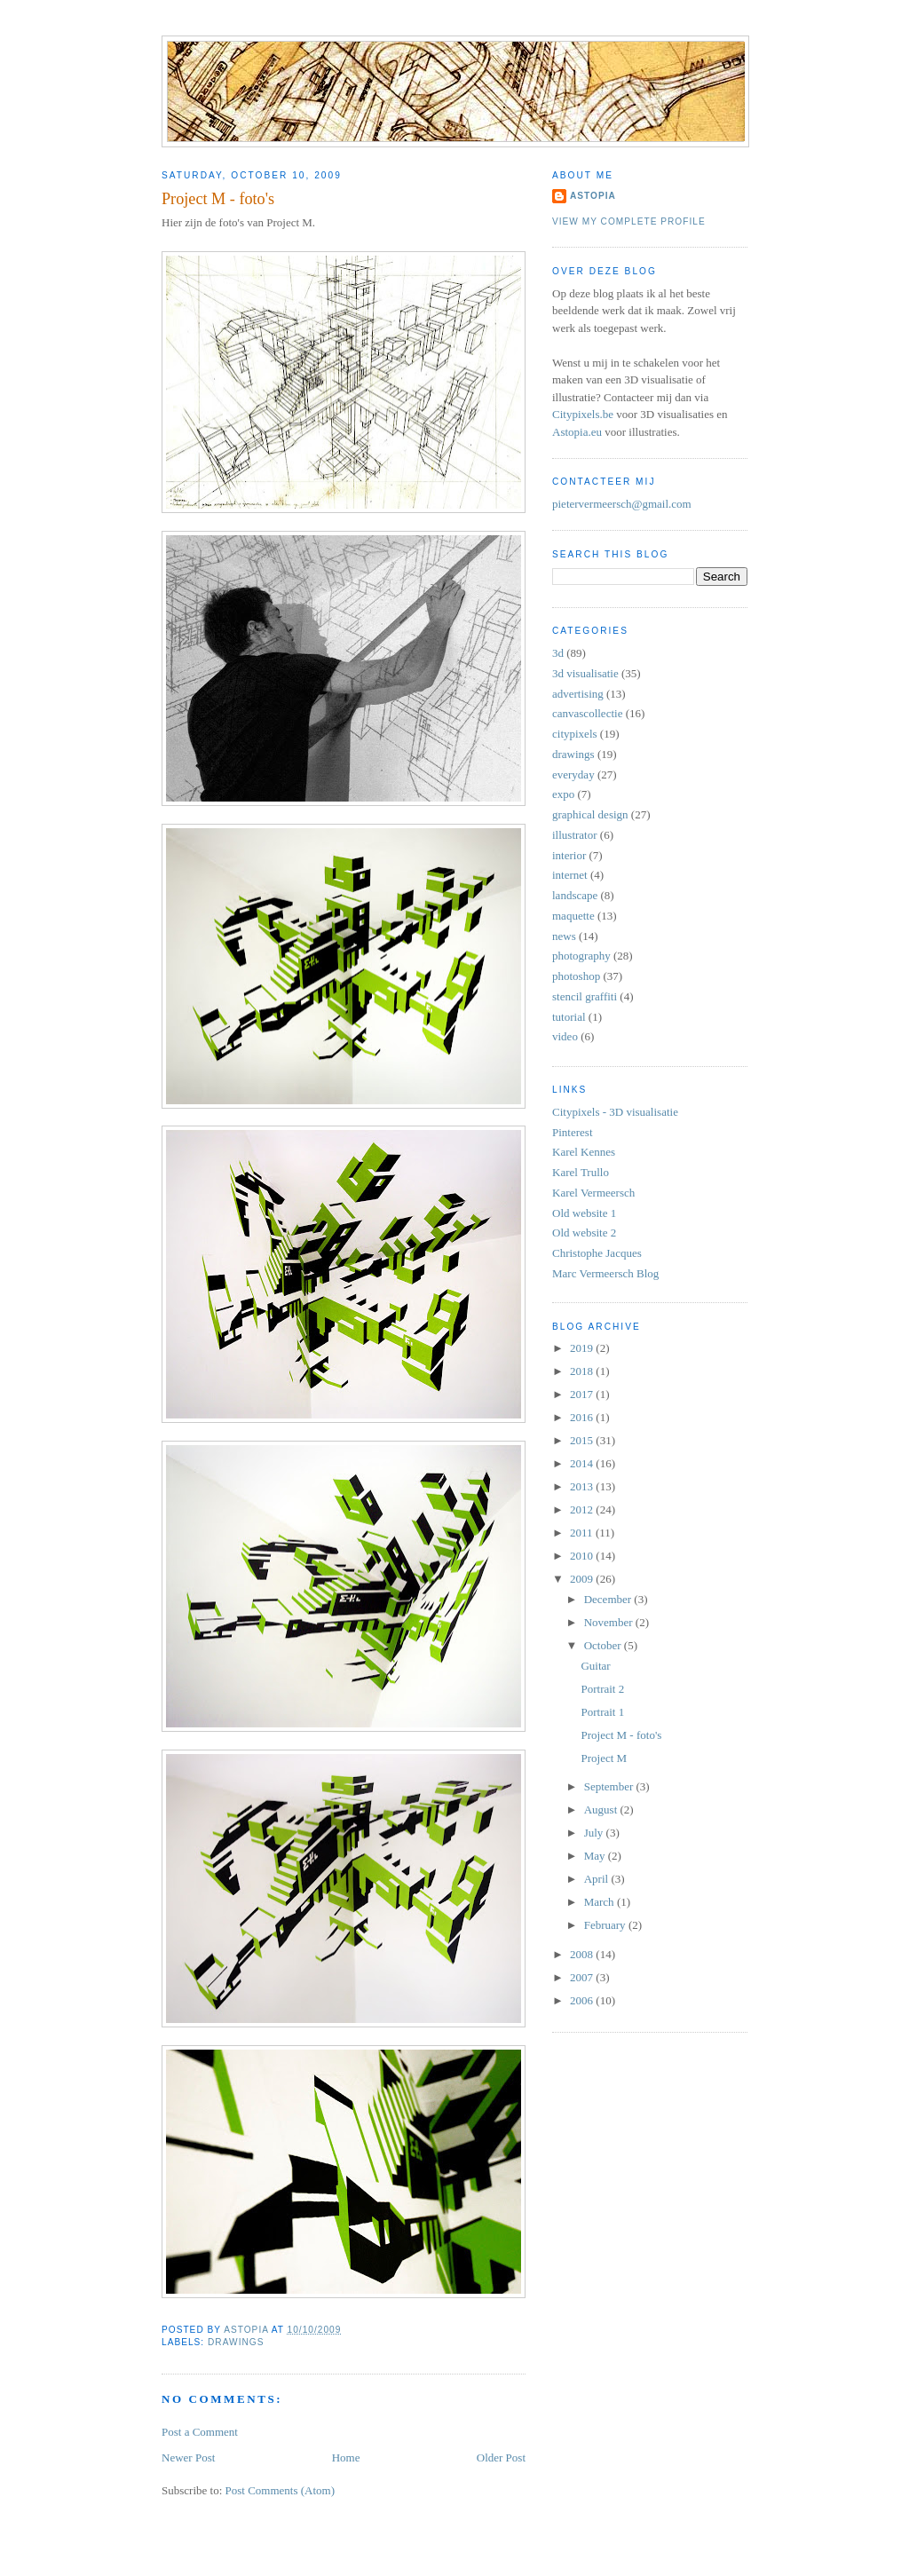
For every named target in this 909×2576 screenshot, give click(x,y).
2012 (583, 1509)
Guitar (595, 1665)
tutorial (569, 1016)
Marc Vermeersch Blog (605, 1273)
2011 (583, 1532)
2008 (583, 1954)
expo (563, 794)
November (610, 1622)
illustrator (574, 835)
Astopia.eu (577, 432)
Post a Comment (200, 2431)
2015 (583, 1440)
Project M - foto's (621, 1735)
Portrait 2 (602, 1688)
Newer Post (188, 2457)
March (600, 1901)
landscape (574, 895)
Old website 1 (584, 1213)
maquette (573, 915)
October (604, 1645)
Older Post (501, 2457)
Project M (604, 1758)
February (606, 1925)
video (565, 1036)
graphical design (590, 814)
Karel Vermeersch (593, 1192)
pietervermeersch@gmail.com (622, 503)
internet (570, 874)
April (598, 1878)
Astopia (593, 196)
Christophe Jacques (597, 1253)
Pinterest (572, 1132)
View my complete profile (629, 221)
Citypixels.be (582, 414)
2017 (583, 1394)
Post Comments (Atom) (280, 2490)
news (564, 936)
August (602, 1809)
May (596, 1855)
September (610, 1786)
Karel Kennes (583, 1151)
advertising (578, 693)
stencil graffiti (584, 996)
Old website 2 (584, 1232)
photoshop (576, 976)
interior (569, 855)
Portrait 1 (602, 1712)
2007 (583, 1977)
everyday (573, 774)
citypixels (574, 733)
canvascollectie (587, 713)
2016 (583, 1417)
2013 (583, 1486)
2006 (583, 2000)
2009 (583, 1578)
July (595, 1832)
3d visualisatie (585, 673)
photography (581, 955)
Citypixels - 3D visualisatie (615, 1111)
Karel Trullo (580, 1172)
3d (558, 653)
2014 (583, 1463)
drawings (236, 2342)
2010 (583, 1555)
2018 (583, 1371)
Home (346, 2457)
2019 (583, 1348)
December (609, 1599)
